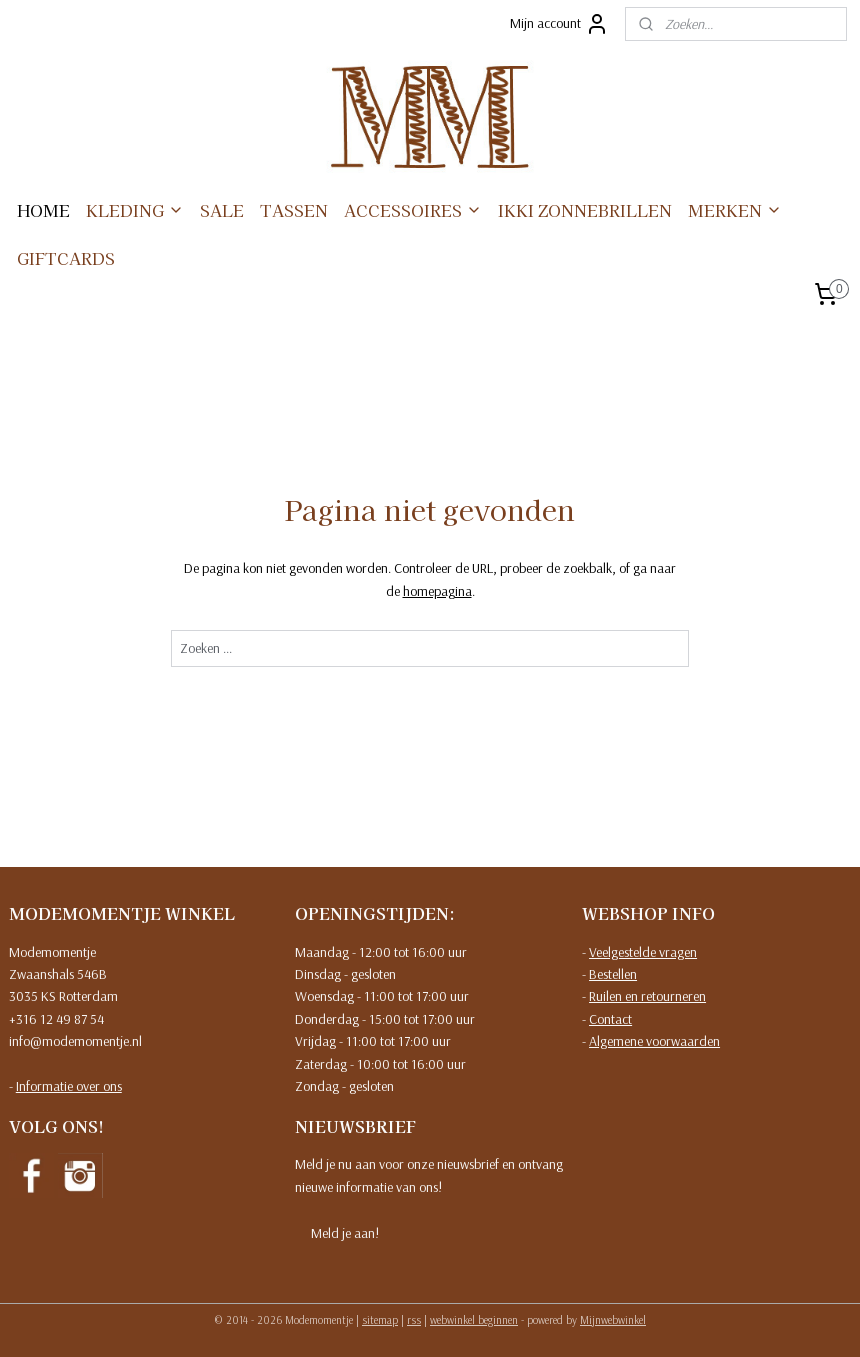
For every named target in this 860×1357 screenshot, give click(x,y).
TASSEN (294, 210)
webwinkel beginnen (474, 1320)
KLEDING (135, 210)
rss (414, 1320)
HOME (43, 210)
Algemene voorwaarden (654, 1041)
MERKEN (735, 210)
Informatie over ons (69, 1086)
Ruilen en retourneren (647, 996)
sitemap (380, 1320)
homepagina (437, 591)
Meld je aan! (345, 1233)
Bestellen (613, 974)
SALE (222, 210)
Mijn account (559, 24)
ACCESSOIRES (413, 210)
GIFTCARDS (66, 258)
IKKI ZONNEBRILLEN (585, 210)
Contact (610, 1019)
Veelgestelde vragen (643, 952)
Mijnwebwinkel (613, 1320)
